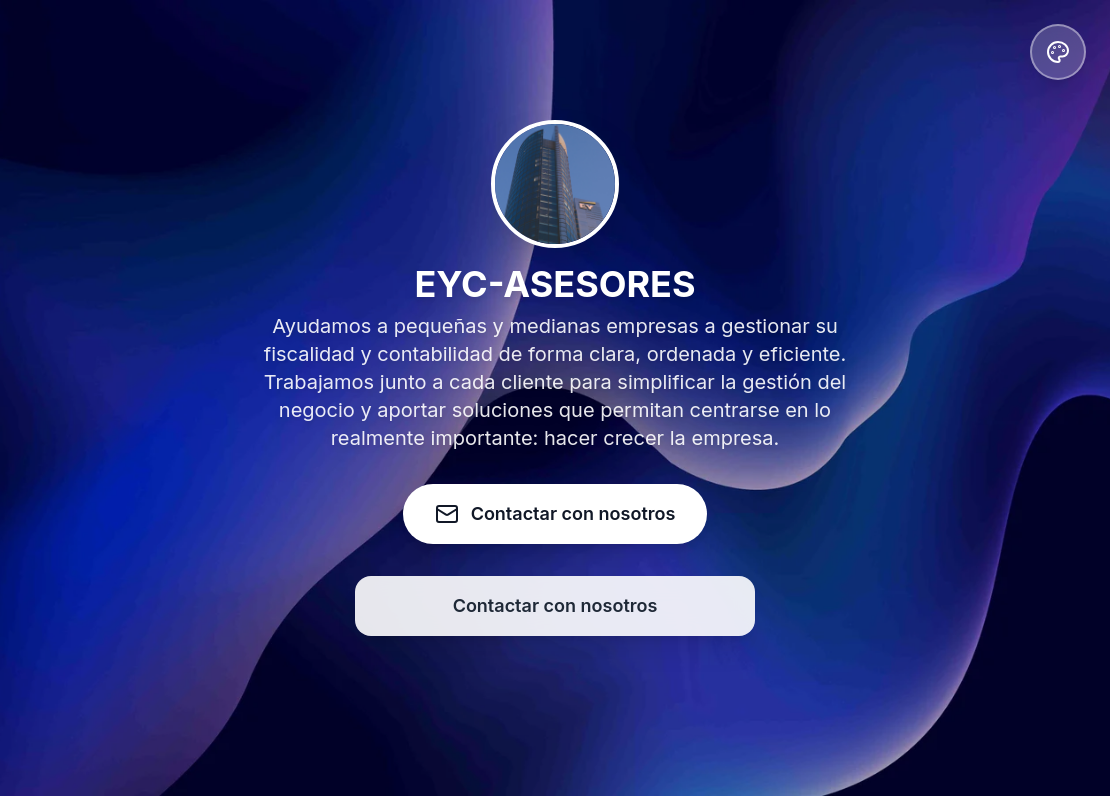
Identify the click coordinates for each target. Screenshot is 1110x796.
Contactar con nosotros (555, 605)
